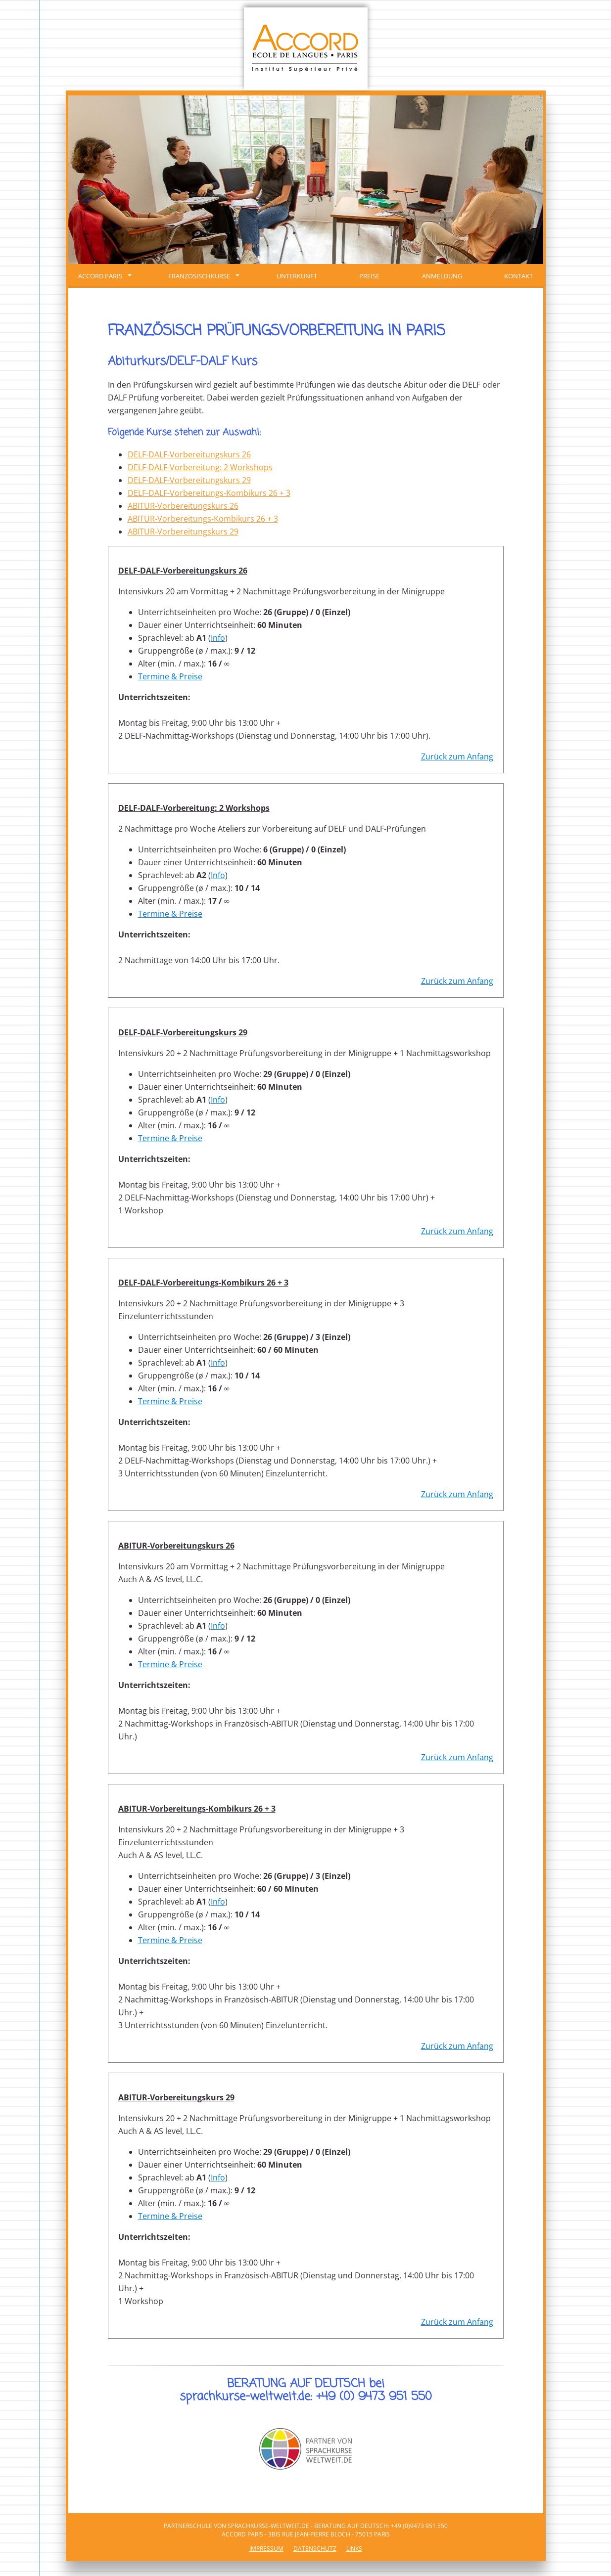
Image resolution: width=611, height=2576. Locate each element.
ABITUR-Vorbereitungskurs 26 (183, 505)
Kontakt (518, 275)
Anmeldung (442, 275)
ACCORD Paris (105, 275)
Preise (369, 275)
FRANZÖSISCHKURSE (203, 275)
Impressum (266, 2548)
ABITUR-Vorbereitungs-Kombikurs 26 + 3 (203, 518)
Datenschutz (314, 2548)
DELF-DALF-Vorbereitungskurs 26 (189, 454)
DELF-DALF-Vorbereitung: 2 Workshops (200, 467)
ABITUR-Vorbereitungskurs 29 (183, 531)
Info (218, 637)
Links (354, 2548)
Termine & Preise (170, 676)
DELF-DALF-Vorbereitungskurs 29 (189, 480)
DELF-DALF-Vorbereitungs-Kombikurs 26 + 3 (209, 493)
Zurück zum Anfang (457, 756)
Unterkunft (297, 275)
